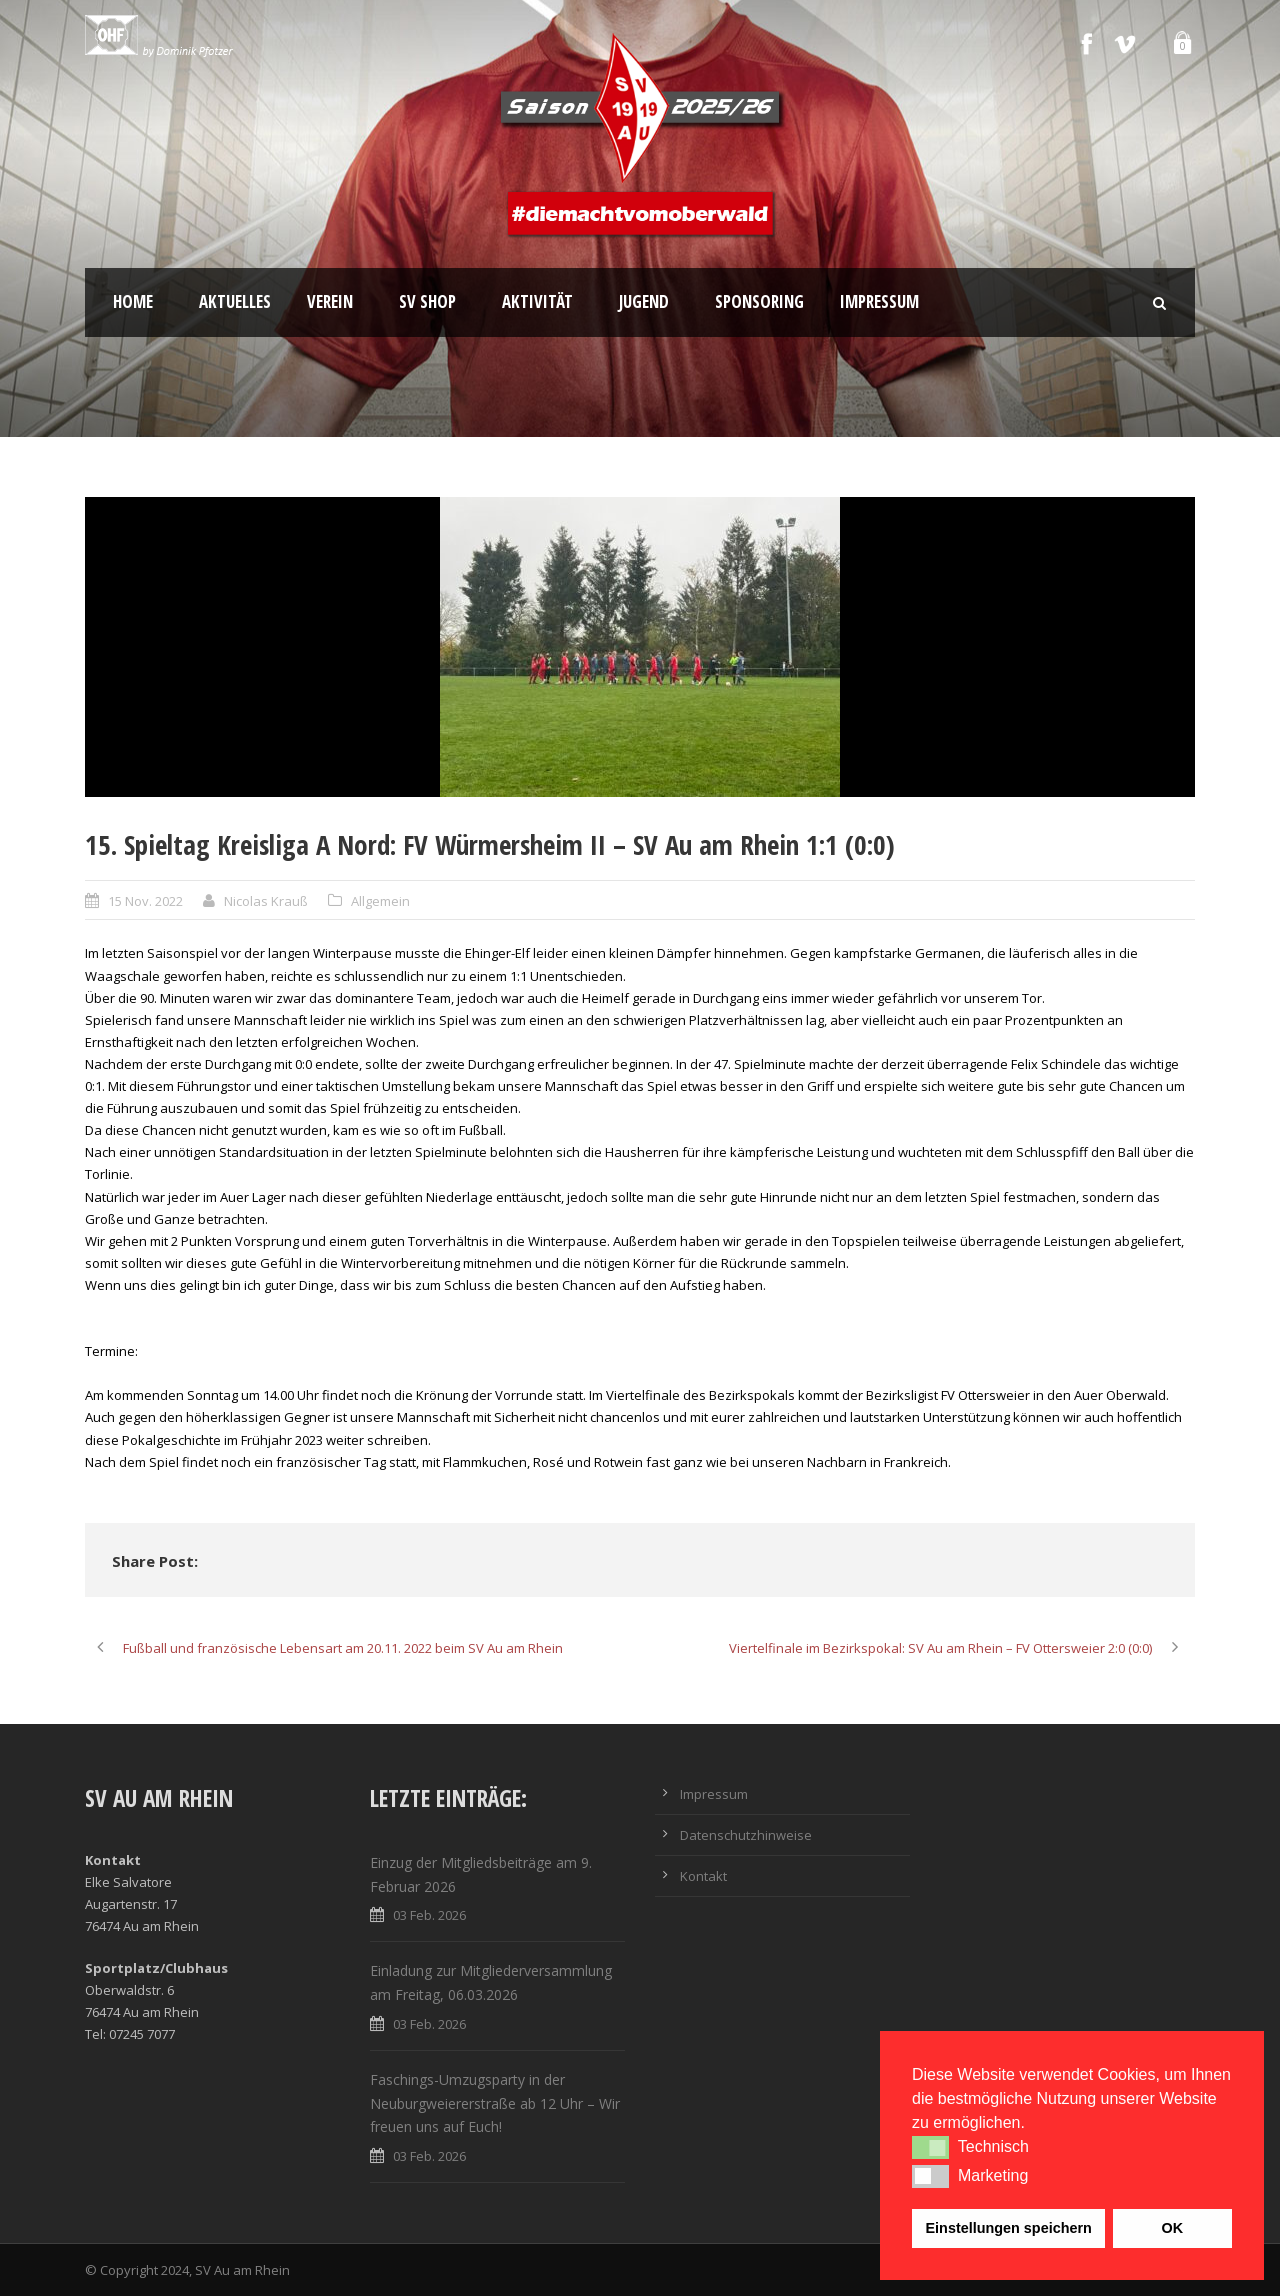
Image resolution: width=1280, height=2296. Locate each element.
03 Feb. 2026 (429, 1915)
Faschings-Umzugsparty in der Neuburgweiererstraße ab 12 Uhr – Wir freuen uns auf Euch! (495, 2103)
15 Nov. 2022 (145, 901)
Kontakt (703, 1876)
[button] (930, 2147)
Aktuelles (235, 301)
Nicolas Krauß (266, 901)
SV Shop (427, 301)
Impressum (879, 301)
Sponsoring (759, 301)
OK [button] (1172, 2228)
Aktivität (537, 301)
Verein (330, 301)
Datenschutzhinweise (746, 1835)
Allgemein (380, 901)
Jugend (644, 301)
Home (133, 301)
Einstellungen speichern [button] (1009, 2228)
